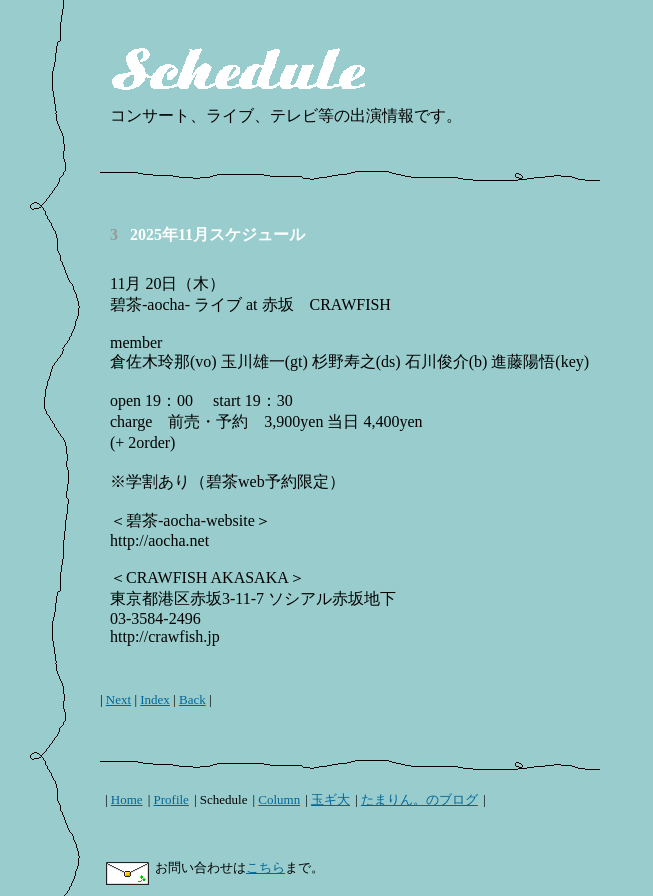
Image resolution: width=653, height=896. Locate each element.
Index (155, 699)
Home (127, 799)
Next (118, 699)
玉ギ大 (330, 799)
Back (192, 699)
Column (279, 799)
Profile (171, 799)
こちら (265, 867)
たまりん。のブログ (419, 799)
